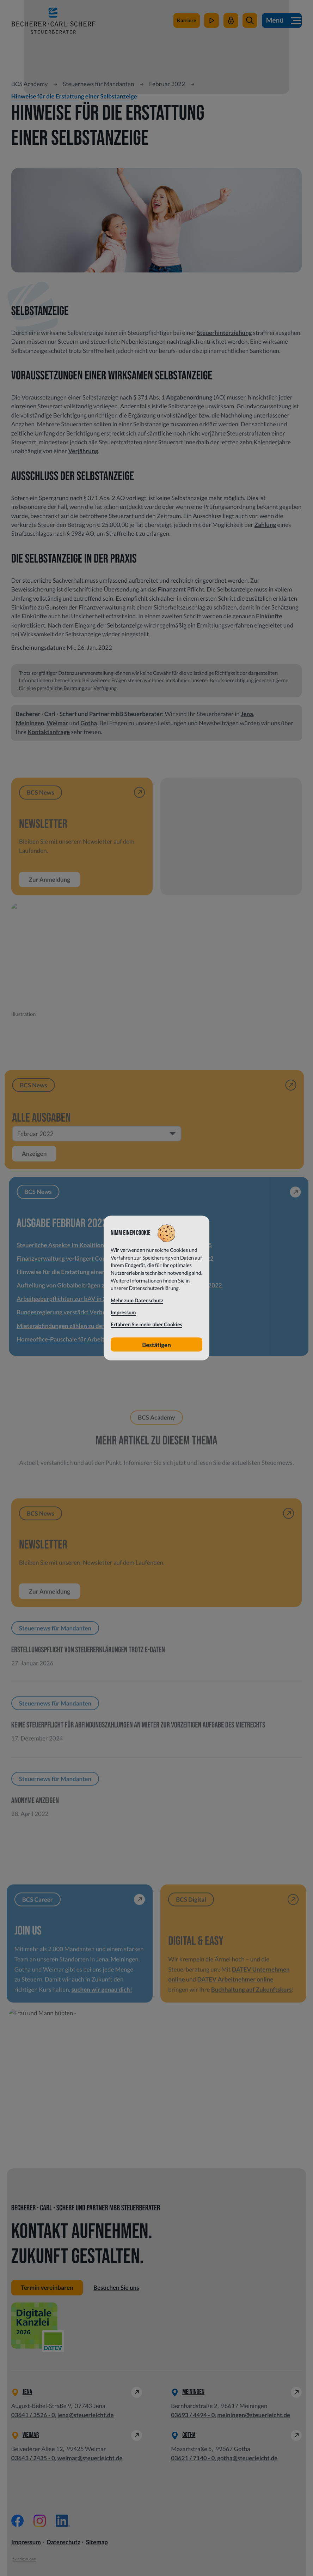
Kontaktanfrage (48, 731)
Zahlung (265, 524)
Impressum (26, 2542)
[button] (250, 21)
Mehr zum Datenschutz (137, 1300)
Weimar (57, 723)
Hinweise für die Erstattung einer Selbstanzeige (74, 96)
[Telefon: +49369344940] (193, 2414)
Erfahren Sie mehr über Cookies (146, 1325)
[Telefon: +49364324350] (33, 2458)
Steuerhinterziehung (224, 332)
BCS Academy (29, 84)
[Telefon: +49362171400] (193, 2458)
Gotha (88, 723)
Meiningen (30, 723)
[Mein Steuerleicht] (230, 21)
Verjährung (83, 451)
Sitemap (97, 2542)
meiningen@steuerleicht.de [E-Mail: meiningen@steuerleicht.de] (253, 2415)
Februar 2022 (167, 84)
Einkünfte (269, 616)
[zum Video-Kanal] (211, 21)
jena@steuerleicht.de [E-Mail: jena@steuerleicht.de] (85, 2415)
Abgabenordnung (189, 397)
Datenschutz (63, 2542)
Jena (247, 713)
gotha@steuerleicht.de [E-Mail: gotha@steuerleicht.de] (247, 2458)
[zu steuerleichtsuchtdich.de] (186, 21)
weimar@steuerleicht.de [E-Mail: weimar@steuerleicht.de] (90, 2458)
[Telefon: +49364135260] (33, 2414)
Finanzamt (172, 589)
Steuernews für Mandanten (98, 84)
